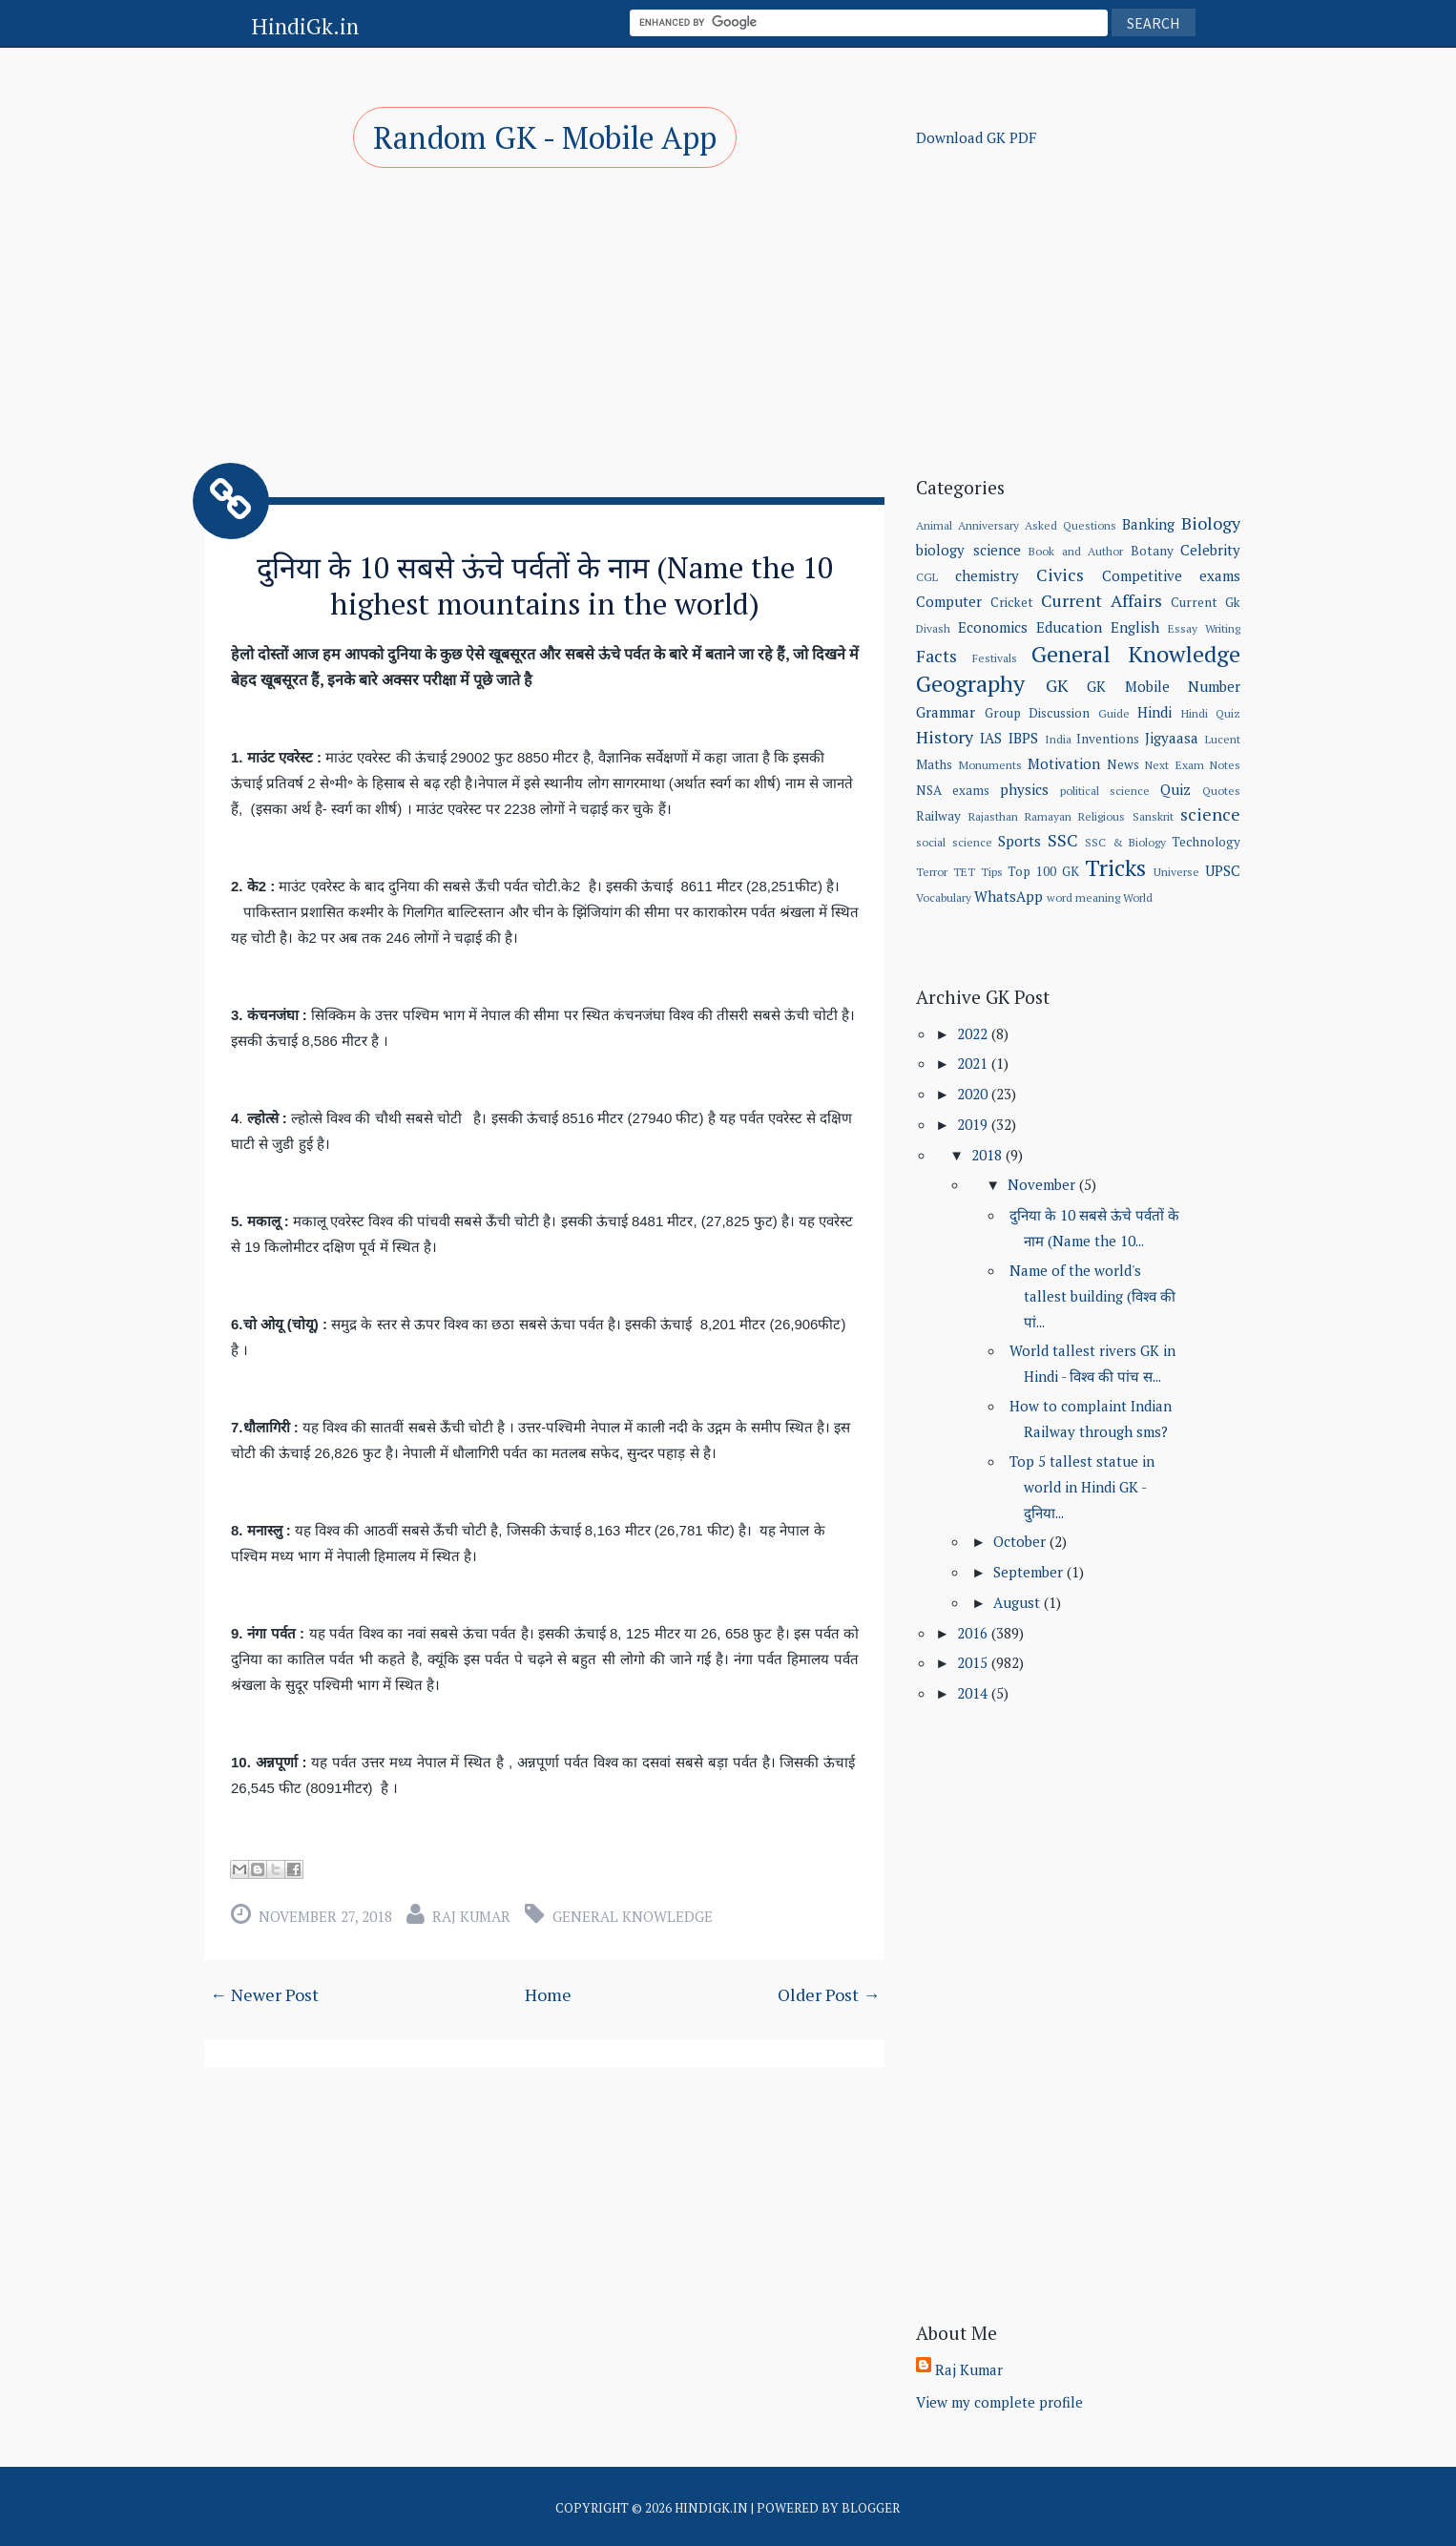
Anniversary (988, 525)
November (1043, 1184)
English (1135, 626)
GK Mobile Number (1163, 686)
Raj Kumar (471, 1914)
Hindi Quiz (1210, 713)
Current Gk (1205, 602)
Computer (949, 601)
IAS (991, 737)
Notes (1225, 765)
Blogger (871, 2507)
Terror (931, 872)
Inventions (1107, 738)
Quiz (1175, 789)
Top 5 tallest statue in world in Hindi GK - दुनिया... (1081, 1486)
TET (964, 872)
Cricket (1011, 602)
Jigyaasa (1171, 737)
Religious (1101, 816)
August (1018, 1602)
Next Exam (1174, 765)
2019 (974, 1124)
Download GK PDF (976, 137)
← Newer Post (264, 1992)
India (1058, 739)
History (944, 736)
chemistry (987, 575)
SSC (1063, 839)
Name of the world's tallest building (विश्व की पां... (1092, 1296)
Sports (1019, 840)
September (1030, 1571)
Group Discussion (1037, 712)
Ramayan (1048, 816)
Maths (934, 764)
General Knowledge (632, 1914)
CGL (927, 577)
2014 (974, 1692)
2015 (974, 1662)
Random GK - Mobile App (545, 137)
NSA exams (952, 790)
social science (953, 842)
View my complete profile (999, 2401)
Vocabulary (943, 897)
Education (1069, 626)
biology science (968, 549)
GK (1057, 685)
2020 (974, 1093)
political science (1105, 790)
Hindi (1154, 711)
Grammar (945, 711)
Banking (1148, 523)
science (1210, 814)
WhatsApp (1008, 896)
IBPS (1023, 737)
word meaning (1083, 897)
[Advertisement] (544, 315)
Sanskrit (1153, 816)
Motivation (1064, 763)
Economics (993, 626)
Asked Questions (1070, 525)
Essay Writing (1204, 628)
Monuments (990, 765)
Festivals (994, 658)
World (1138, 897)
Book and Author (1076, 551)
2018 (988, 1154)
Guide (1114, 713)
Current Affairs (1101, 600)
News (1123, 764)
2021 (974, 1063)
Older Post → (829, 1992)
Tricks (1115, 867)
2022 (974, 1033)
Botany (1152, 550)
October (1021, 1541)
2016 (974, 1632)
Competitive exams (1171, 575)
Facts (936, 655)
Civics (1060, 574)
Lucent (1222, 739)
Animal (934, 525)
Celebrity (1210, 549)
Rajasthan (993, 816)
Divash (933, 628)
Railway (938, 815)
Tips (992, 872)
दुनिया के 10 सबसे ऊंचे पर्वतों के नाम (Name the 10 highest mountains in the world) (545, 584)
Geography (970, 683)
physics (1024, 789)
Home (548, 1992)
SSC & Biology (1125, 842)
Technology (1206, 841)
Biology (1210, 522)
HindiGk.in (305, 26)
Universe (1176, 872)
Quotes (1221, 790)
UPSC (1222, 870)
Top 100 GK (1043, 871)
